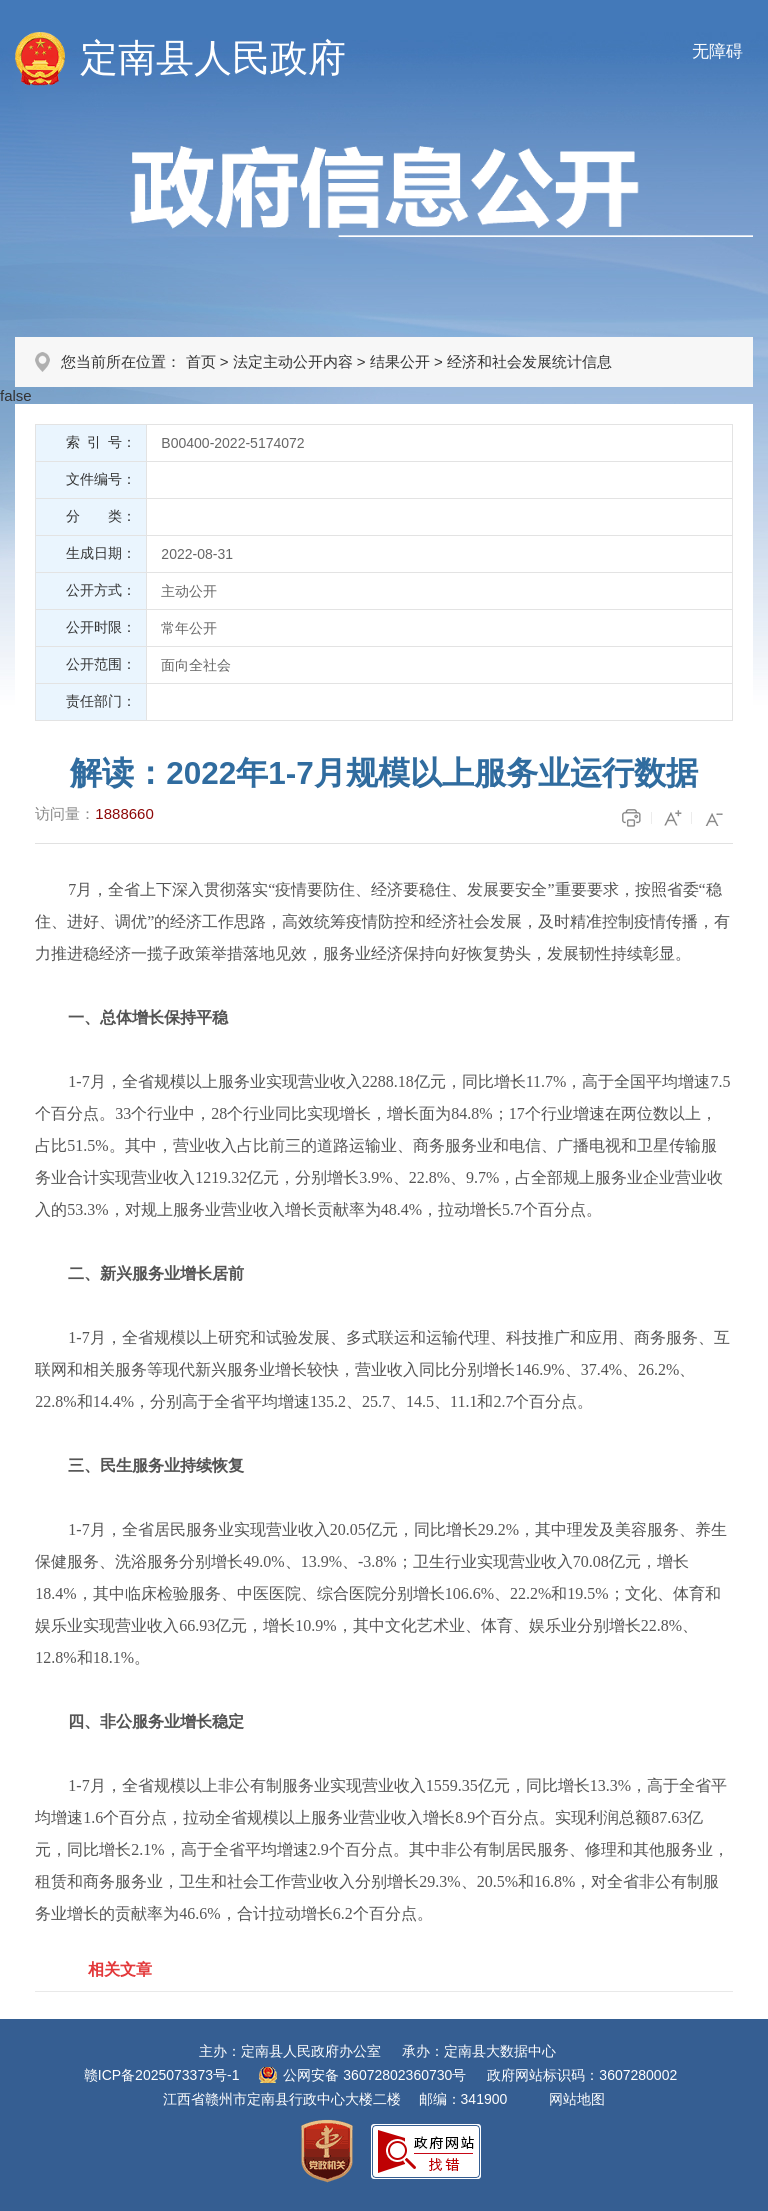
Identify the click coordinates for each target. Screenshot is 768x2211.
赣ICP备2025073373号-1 (162, 2075)
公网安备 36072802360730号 (374, 2075)
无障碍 (717, 51)
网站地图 (577, 2099)
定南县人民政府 (213, 58)
